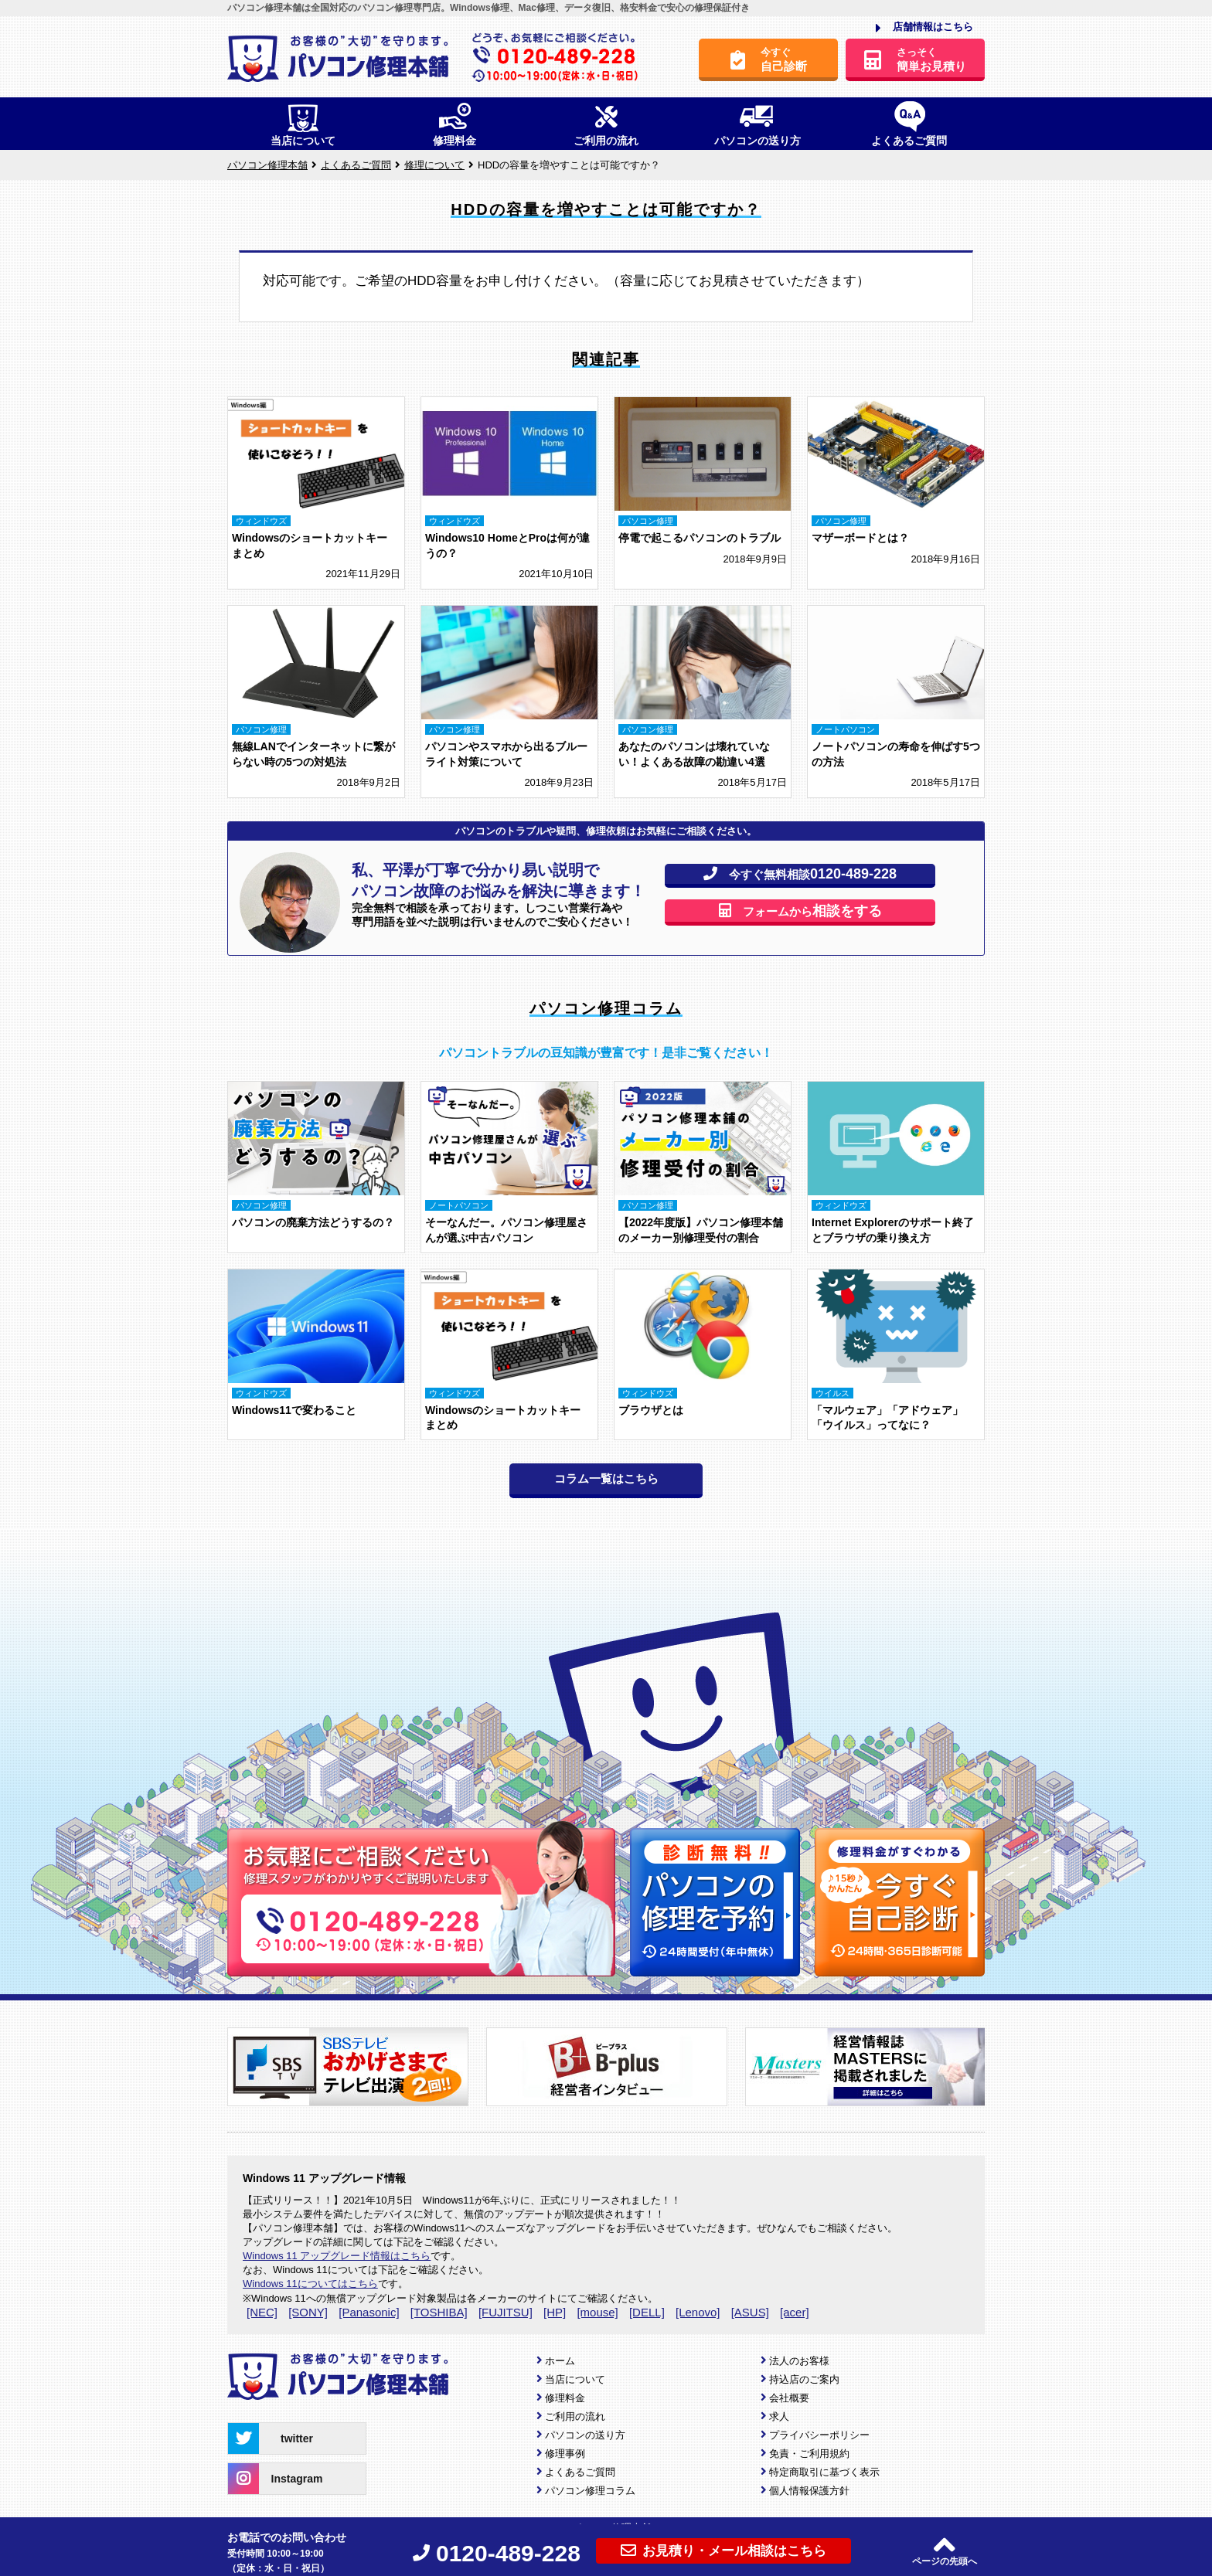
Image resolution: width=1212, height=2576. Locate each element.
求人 (779, 2416)
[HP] (554, 2312)
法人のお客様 (799, 2361)
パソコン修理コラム (590, 2490)
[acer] (794, 2312)
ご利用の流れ (575, 2416)
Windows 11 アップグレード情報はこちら (337, 2256)
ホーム (560, 2361)
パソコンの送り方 (585, 2435)
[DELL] (647, 2312)
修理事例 (565, 2453)
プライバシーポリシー (819, 2435)
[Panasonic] (369, 2312)
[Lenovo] (698, 2312)
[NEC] (262, 2312)
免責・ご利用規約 (809, 2453)
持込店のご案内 (804, 2379)
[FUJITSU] (505, 2312)
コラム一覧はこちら (606, 1478)
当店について (575, 2379)
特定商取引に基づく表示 (824, 2472)
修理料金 (565, 2398)
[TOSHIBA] (439, 2312)
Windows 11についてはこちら (310, 2283)
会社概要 (789, 2398)
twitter (270, 2438)
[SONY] (308, 2312)
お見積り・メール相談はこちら (723, 2550)
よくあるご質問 (580, 2472)
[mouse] (597, 2312)
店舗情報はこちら (924, 28)
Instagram (275, 2478)
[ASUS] (750, 2312)
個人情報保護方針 (809, 2490)
